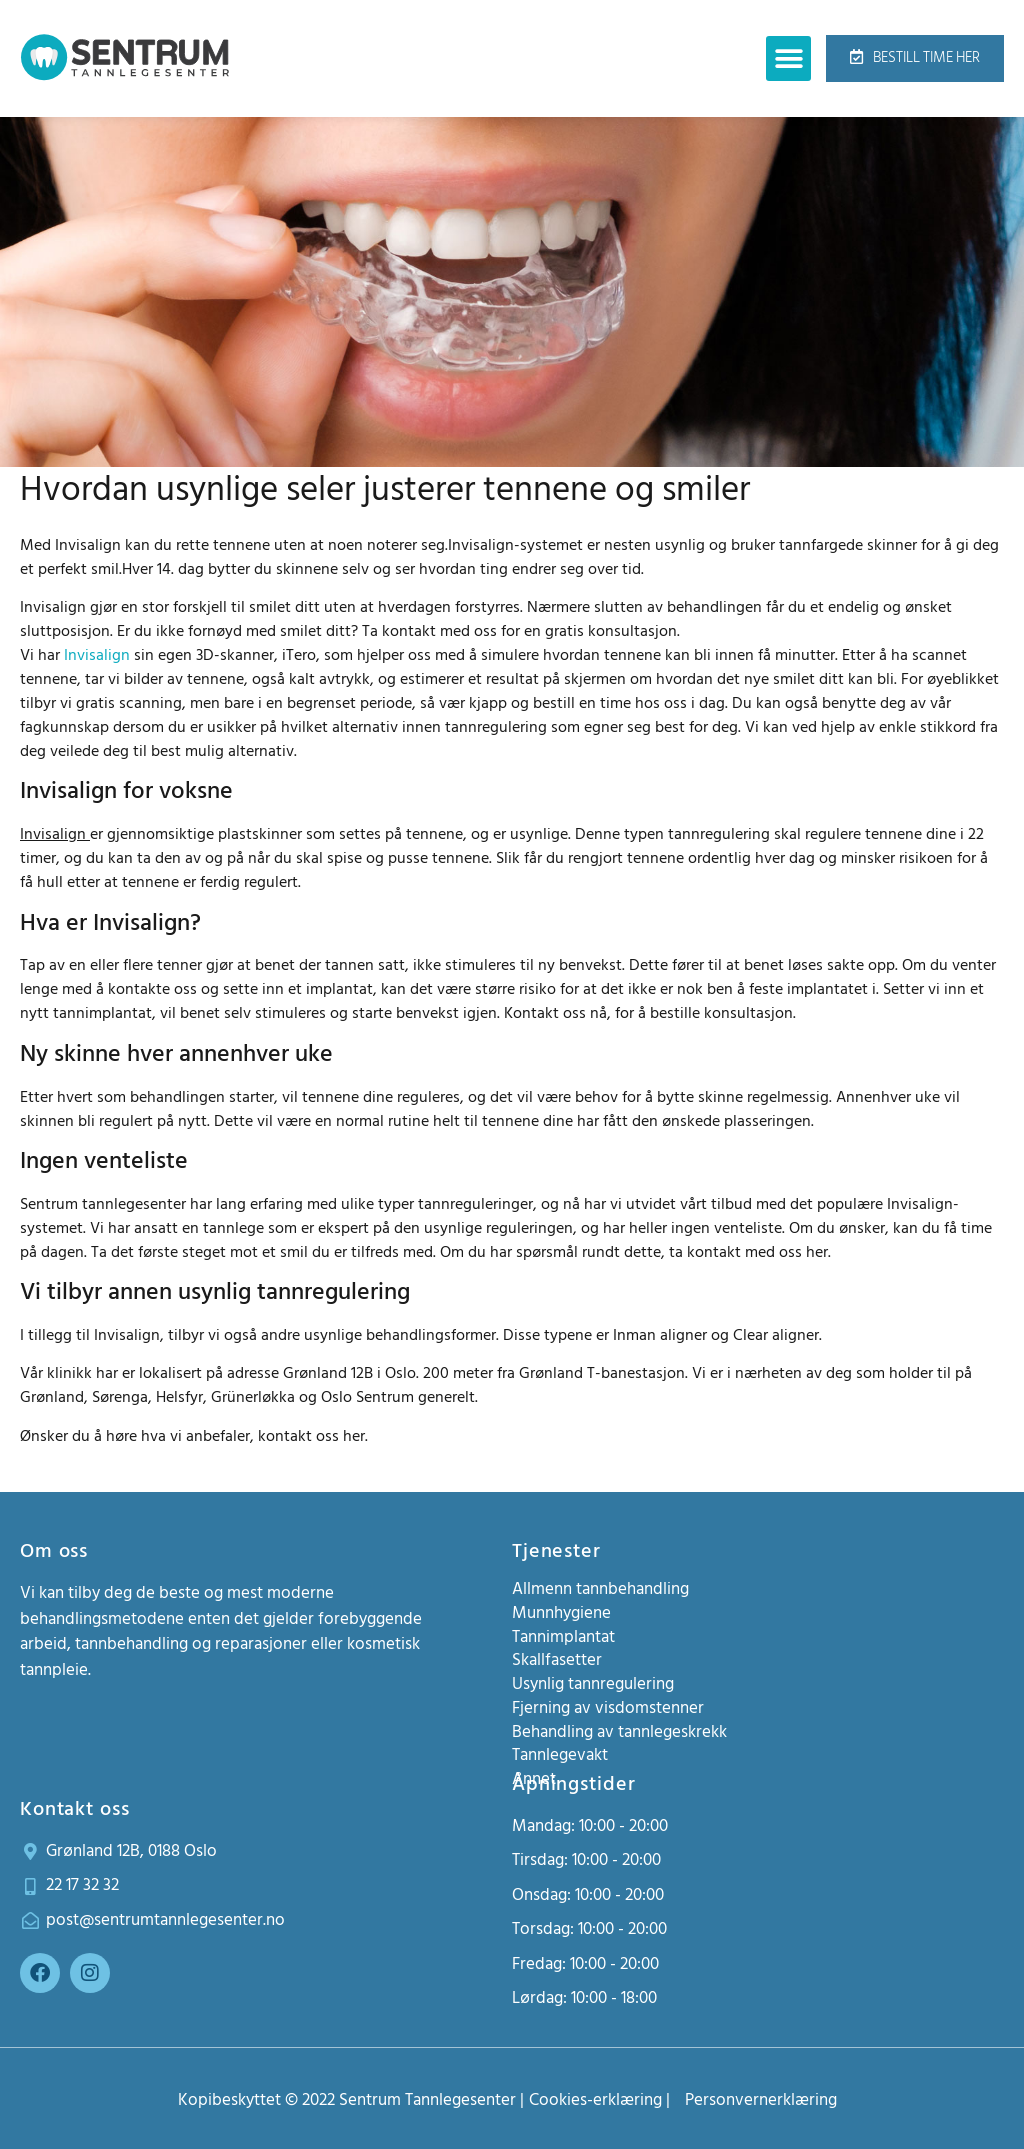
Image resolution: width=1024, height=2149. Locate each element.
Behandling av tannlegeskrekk (619, 1732)
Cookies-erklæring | (599, 2100)
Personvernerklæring (761, 2100)
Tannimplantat (563, 1637)
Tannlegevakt (560, 1755)
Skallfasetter (557, 1660)
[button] (788, 58)
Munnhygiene (561, 1613)
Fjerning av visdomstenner (608, 1708)
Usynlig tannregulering (593, 1684)
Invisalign (97, 655)
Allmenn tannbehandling (600, 1589)
